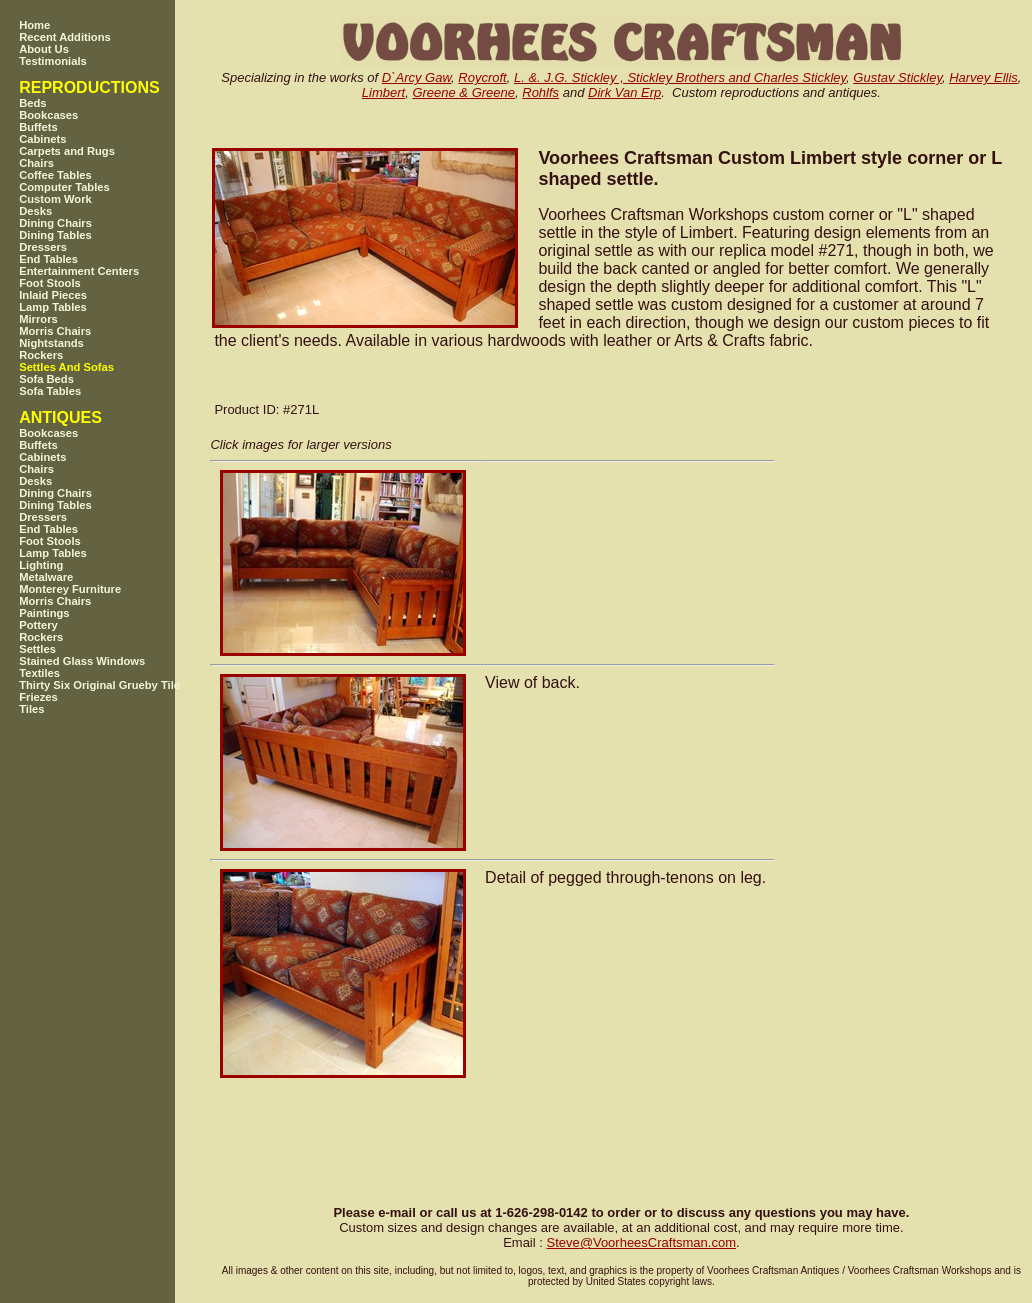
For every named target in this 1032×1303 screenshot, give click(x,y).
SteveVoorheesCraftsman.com (641, 1242)
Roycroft (482, 77)
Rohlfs (540, 92)
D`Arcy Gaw (416, 77)
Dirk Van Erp (624, 92)
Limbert (383, 92)
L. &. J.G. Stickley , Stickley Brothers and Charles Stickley (680, 77)
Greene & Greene (463, 92)
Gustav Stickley (897, 77)
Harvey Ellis (983, 77)
